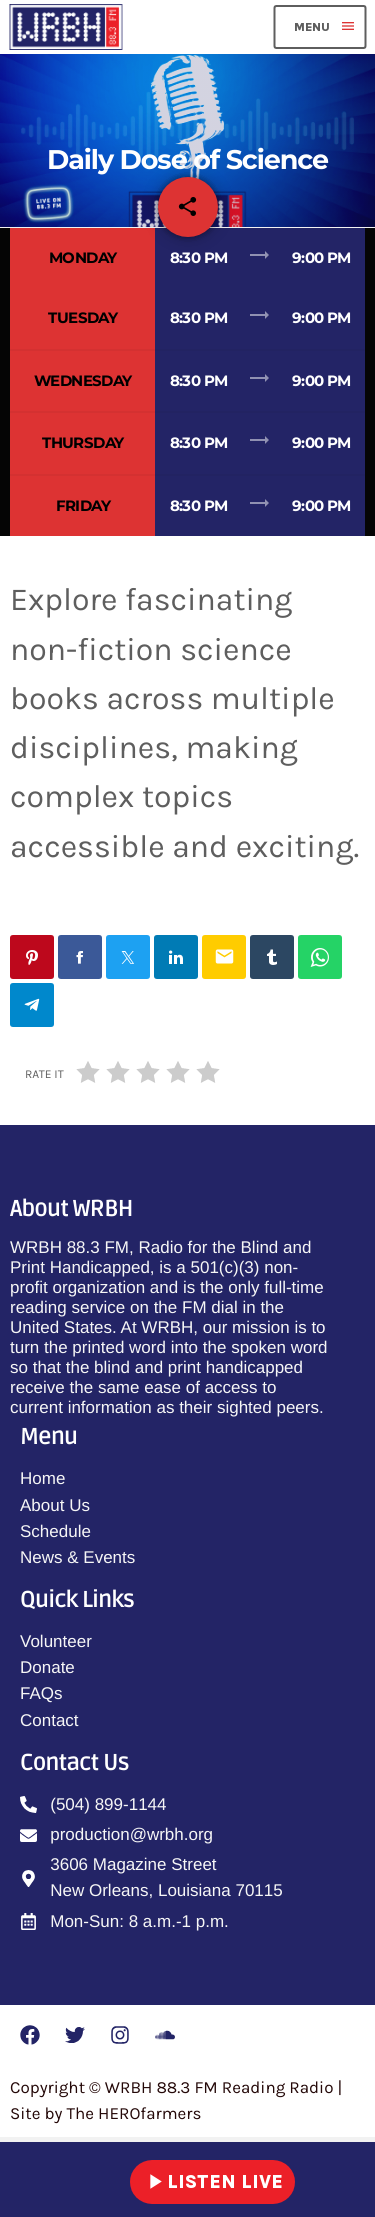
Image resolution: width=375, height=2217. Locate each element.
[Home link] (65, 27)
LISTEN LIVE (212, 2182)
